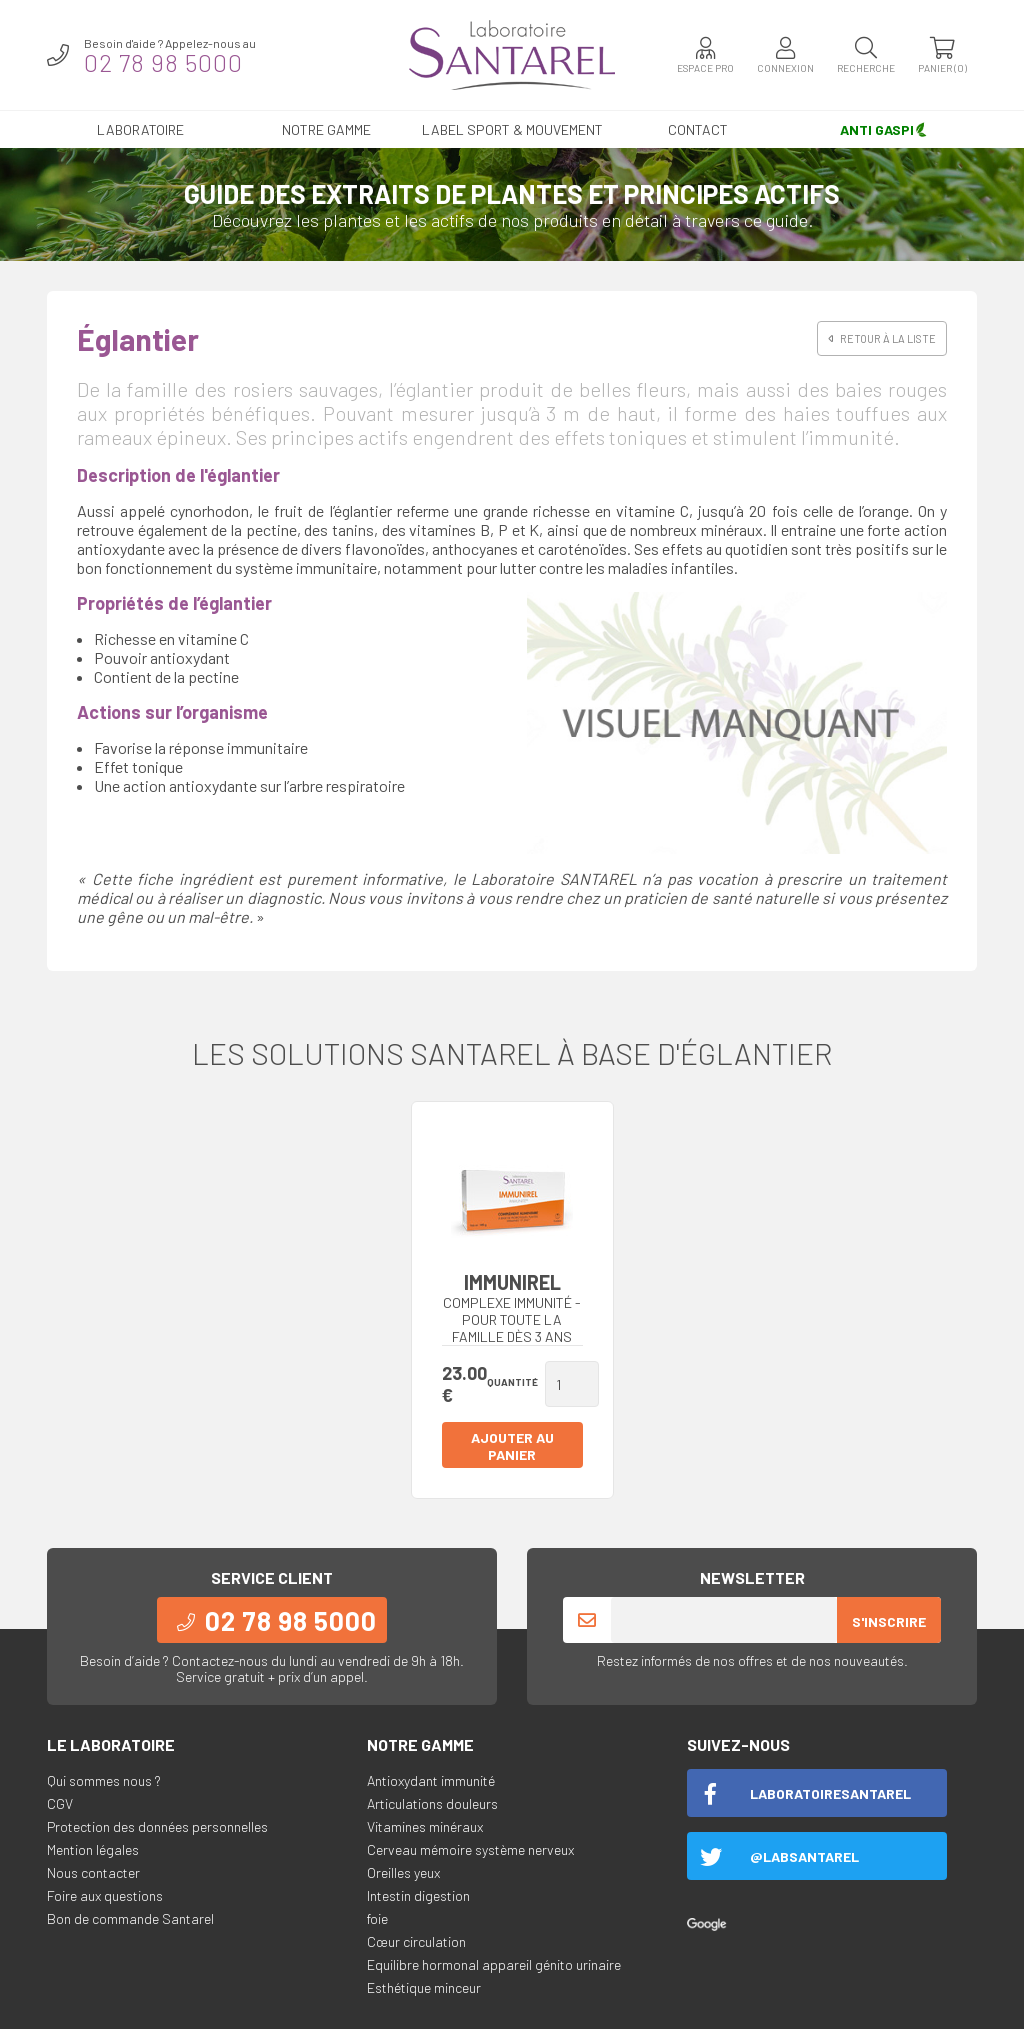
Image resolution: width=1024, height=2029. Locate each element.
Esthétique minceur (424, 1987)
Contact (698, 129)
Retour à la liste (882, 338)
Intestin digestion (418, 1895)
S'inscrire (889, 1621)
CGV (60, 1803)
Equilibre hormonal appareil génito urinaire (494, 1964)
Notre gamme (326, 129)
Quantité (512, 1382)
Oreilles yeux (403, 1872)
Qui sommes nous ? (104, 1780)
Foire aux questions (105, 1895)
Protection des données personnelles (157, 1826)
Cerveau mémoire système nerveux (470, 1849)
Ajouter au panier (512, 1446)
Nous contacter (93, 1872)
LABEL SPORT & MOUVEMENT (512, 129)
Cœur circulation (416, 1941)
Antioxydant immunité (431, 1780)
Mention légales (93, 1849)
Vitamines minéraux (425, 1826)
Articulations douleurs (432, 1803)
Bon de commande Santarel (130, 1918)
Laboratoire (140, 129)
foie (377, 1918)
